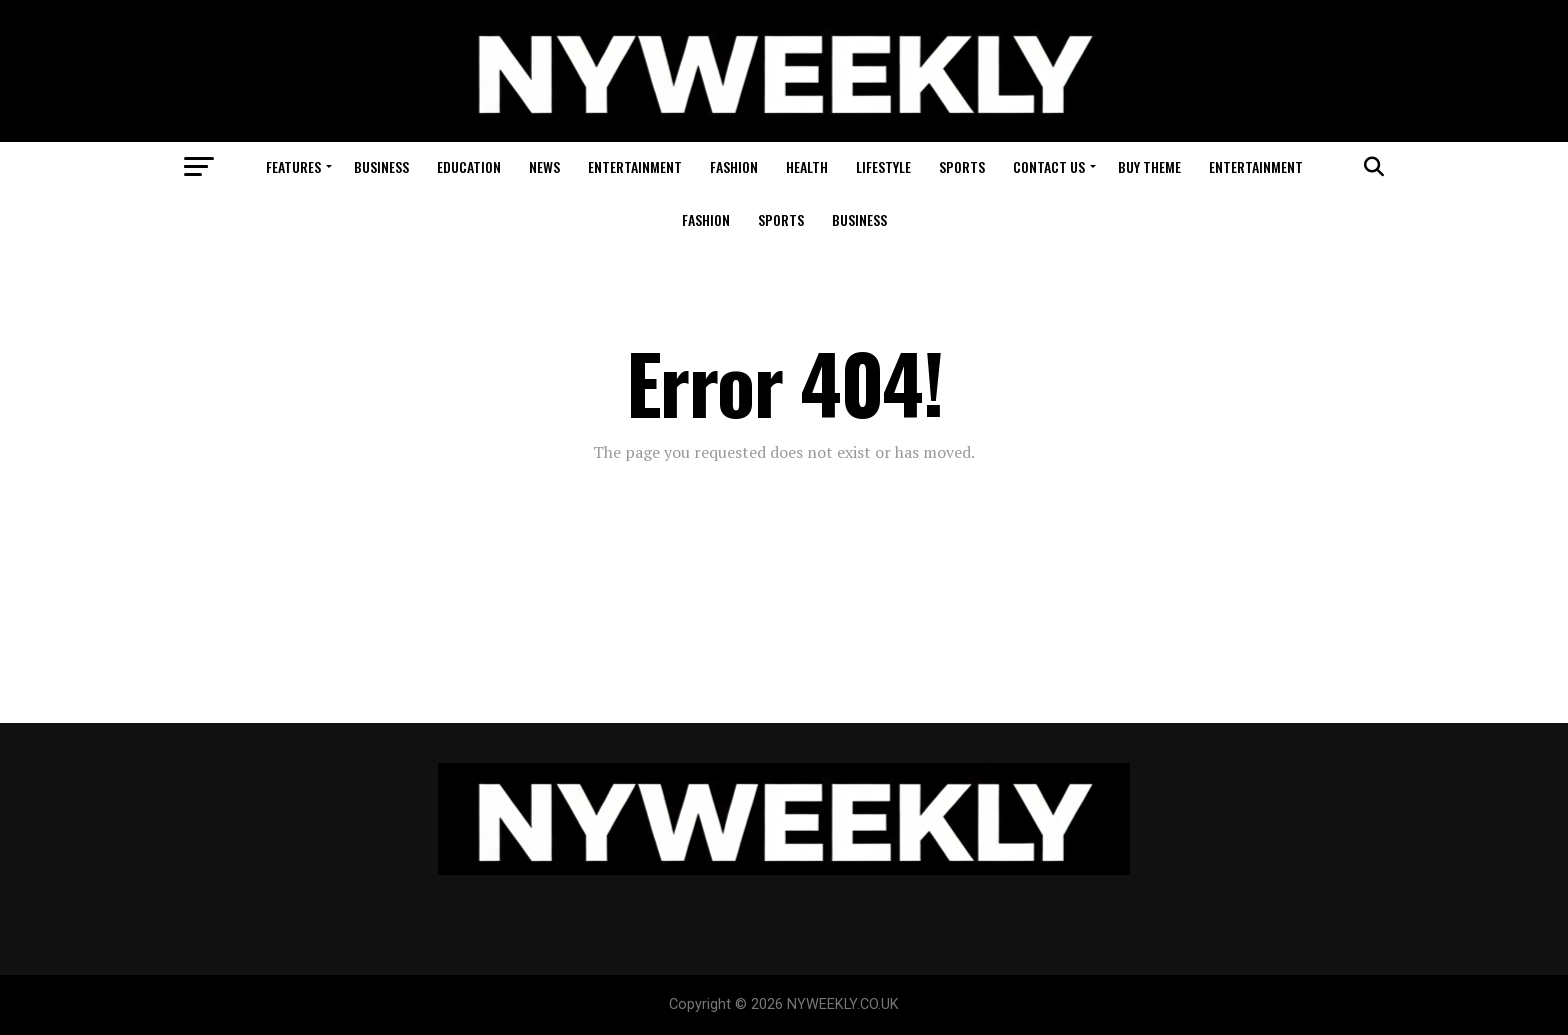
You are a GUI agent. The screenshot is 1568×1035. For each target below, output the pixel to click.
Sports (962, 166)
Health (807, 166)
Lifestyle (883, 166)
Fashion (734, 166)
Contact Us (1049, 166)
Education (469, 166)
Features (293, 166)
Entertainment (635, 166)
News (544, 166)
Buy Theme (1149, 166)
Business (381, 166)
